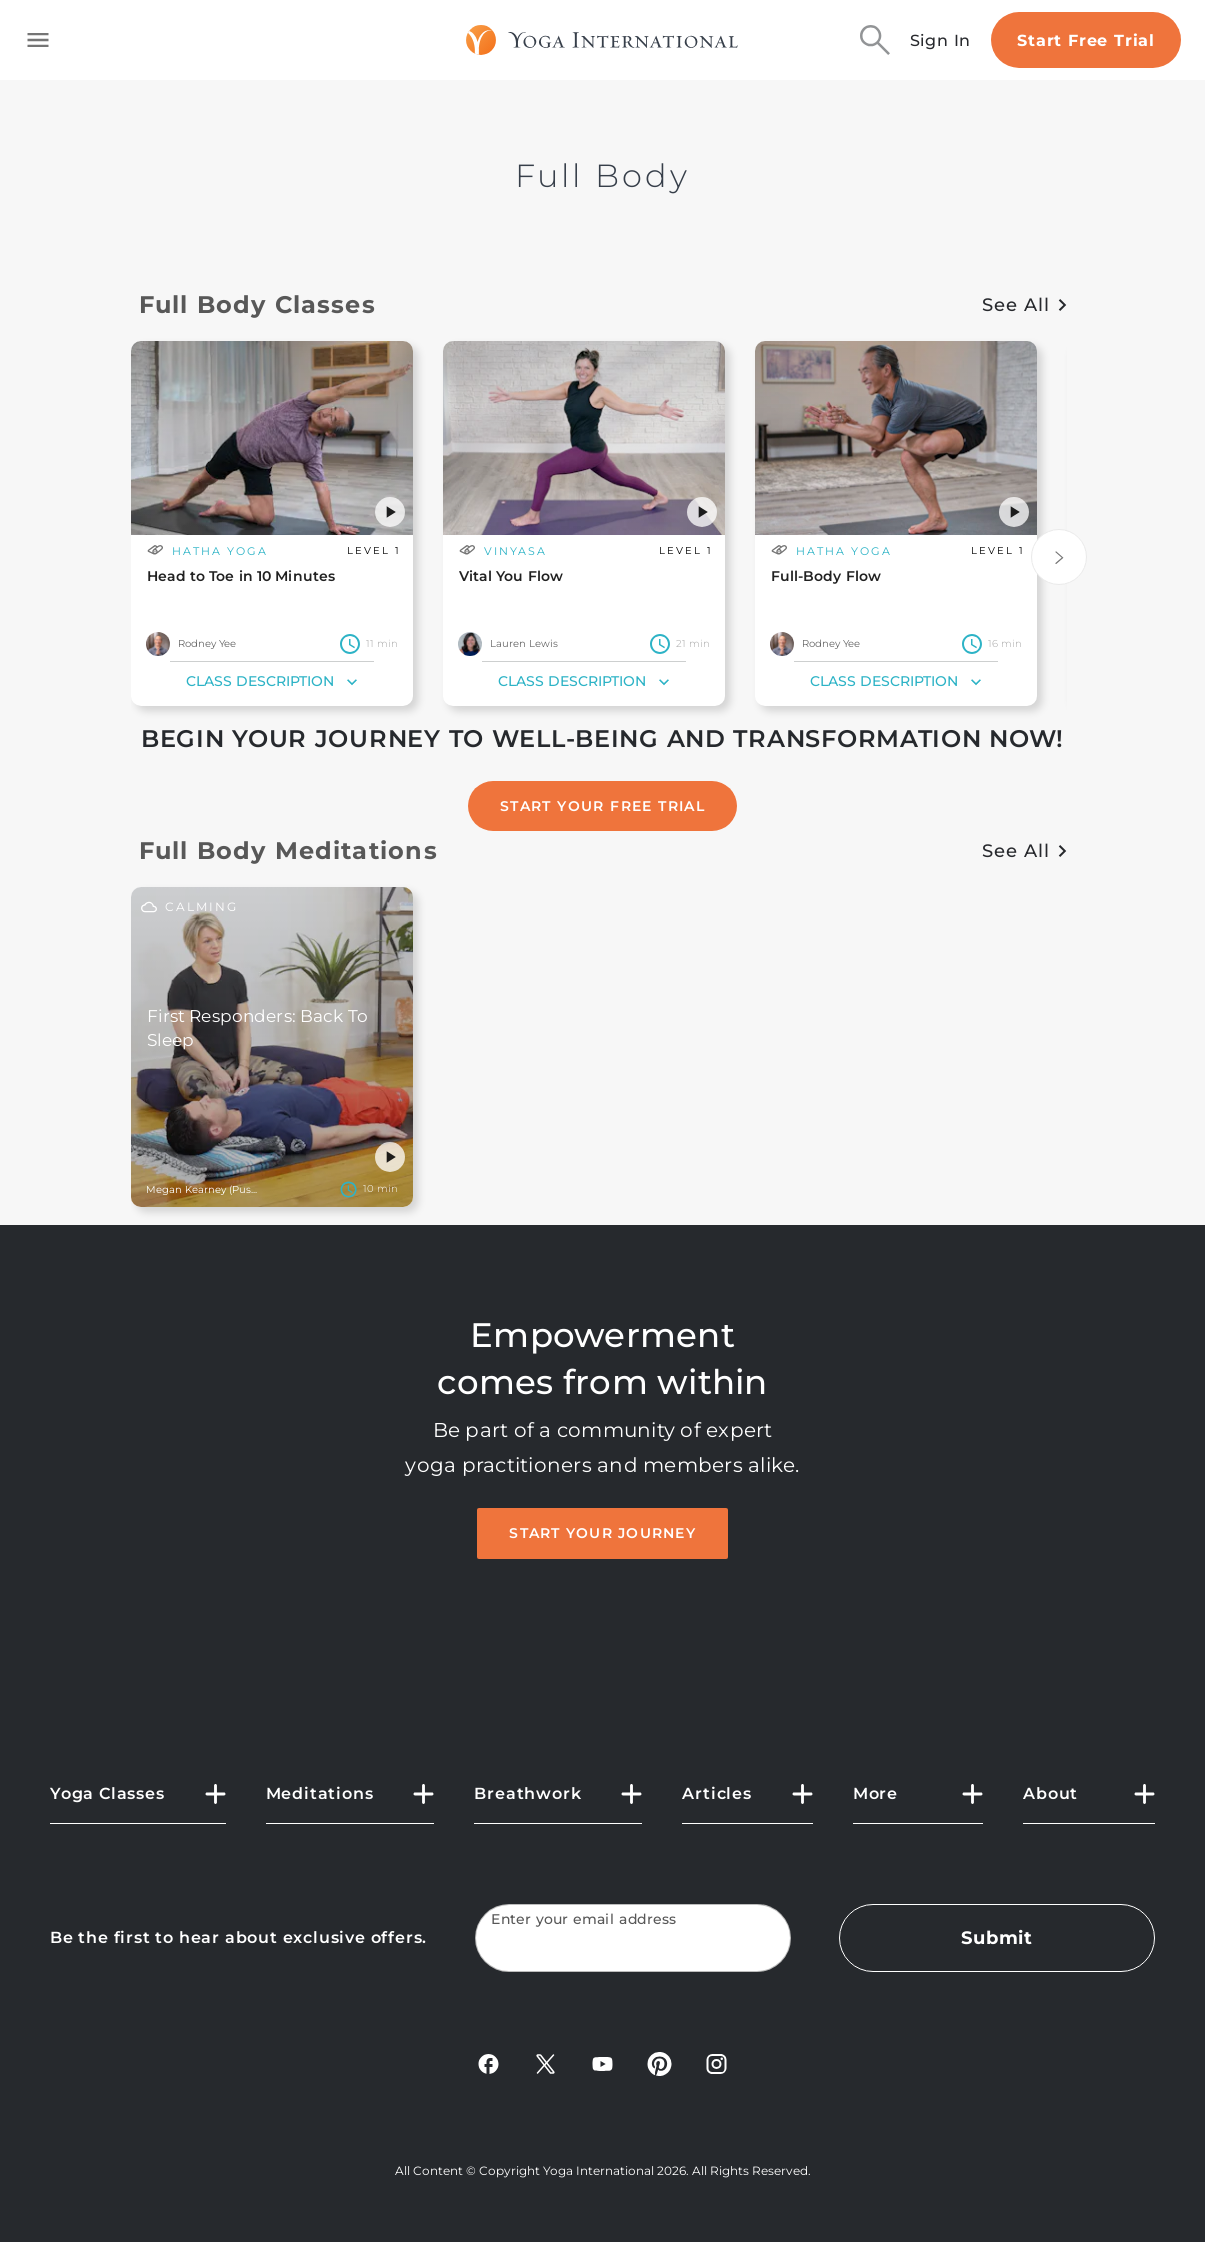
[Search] (875, 40)
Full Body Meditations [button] (288, 850)
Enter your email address (584, 1919)
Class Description (274, 682)
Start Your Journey (602, 1533)
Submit (997, 1938)
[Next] (1059, 557)
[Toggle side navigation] (38, 40)
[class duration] (368, 644)
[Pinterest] (659, 2070)
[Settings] (368, 1189)
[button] (390, 512)
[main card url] (272, 479)
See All (1024, 305)
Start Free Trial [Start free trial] (1086, 40)
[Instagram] (716, 2070)
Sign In (941, 40)
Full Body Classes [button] (257, 304)
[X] (545, 2070)
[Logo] (602, 40)
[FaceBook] (488, 2070)
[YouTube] (602, 2070)
